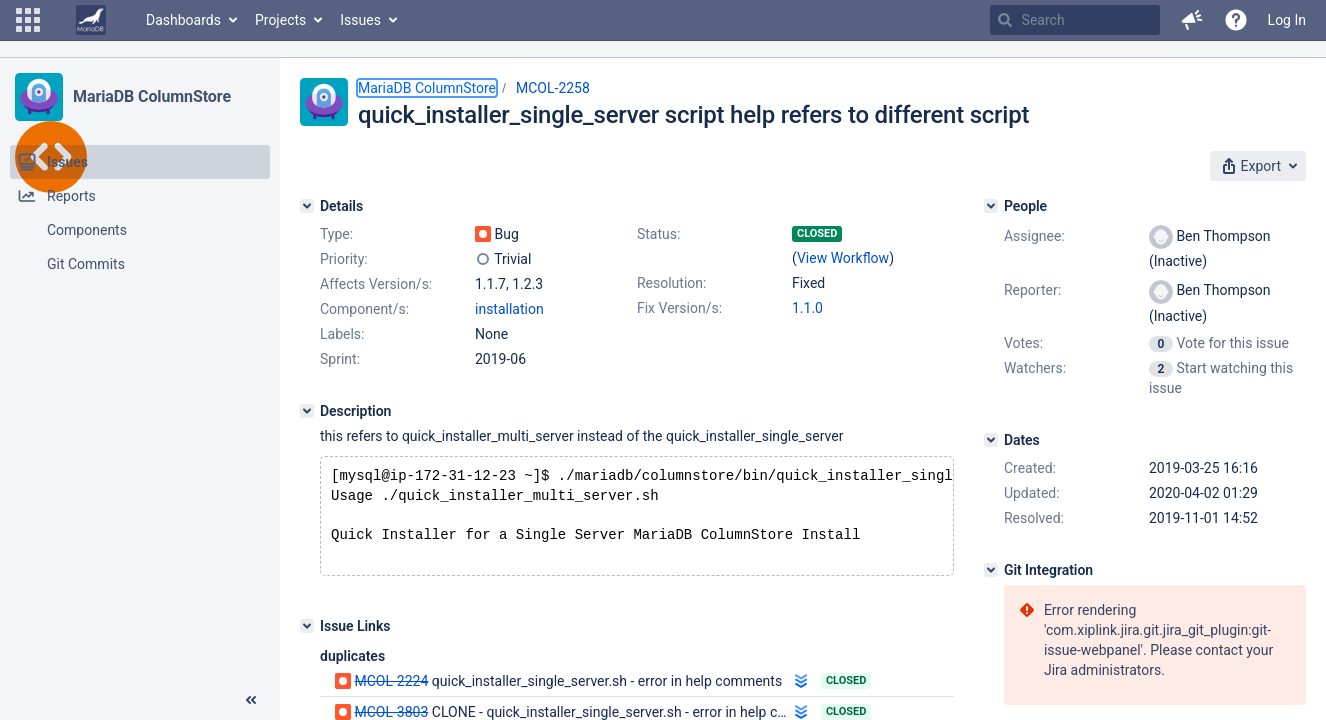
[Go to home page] (91, 20)
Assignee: (1034, 236)
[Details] (307, 206)
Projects (280, 20)
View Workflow (843, 258)
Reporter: (1032, 290)
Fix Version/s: (679, 308)
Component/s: (364, 309)
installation (509, 309)
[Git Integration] (991, 570)
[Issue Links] (307, 634)
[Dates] (991, 440)
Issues (360, 20)
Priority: (344, 259)
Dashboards (183, 20)
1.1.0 (807, 308)
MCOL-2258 (553, 88)
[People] (991, 206)
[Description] (307, 411)
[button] (28, 20)
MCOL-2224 (391, 689)
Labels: (342, 334)
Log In (1287, 20)
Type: (336, 234)
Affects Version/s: (376, 284)
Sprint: (340, 359)
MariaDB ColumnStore (152, 96)
